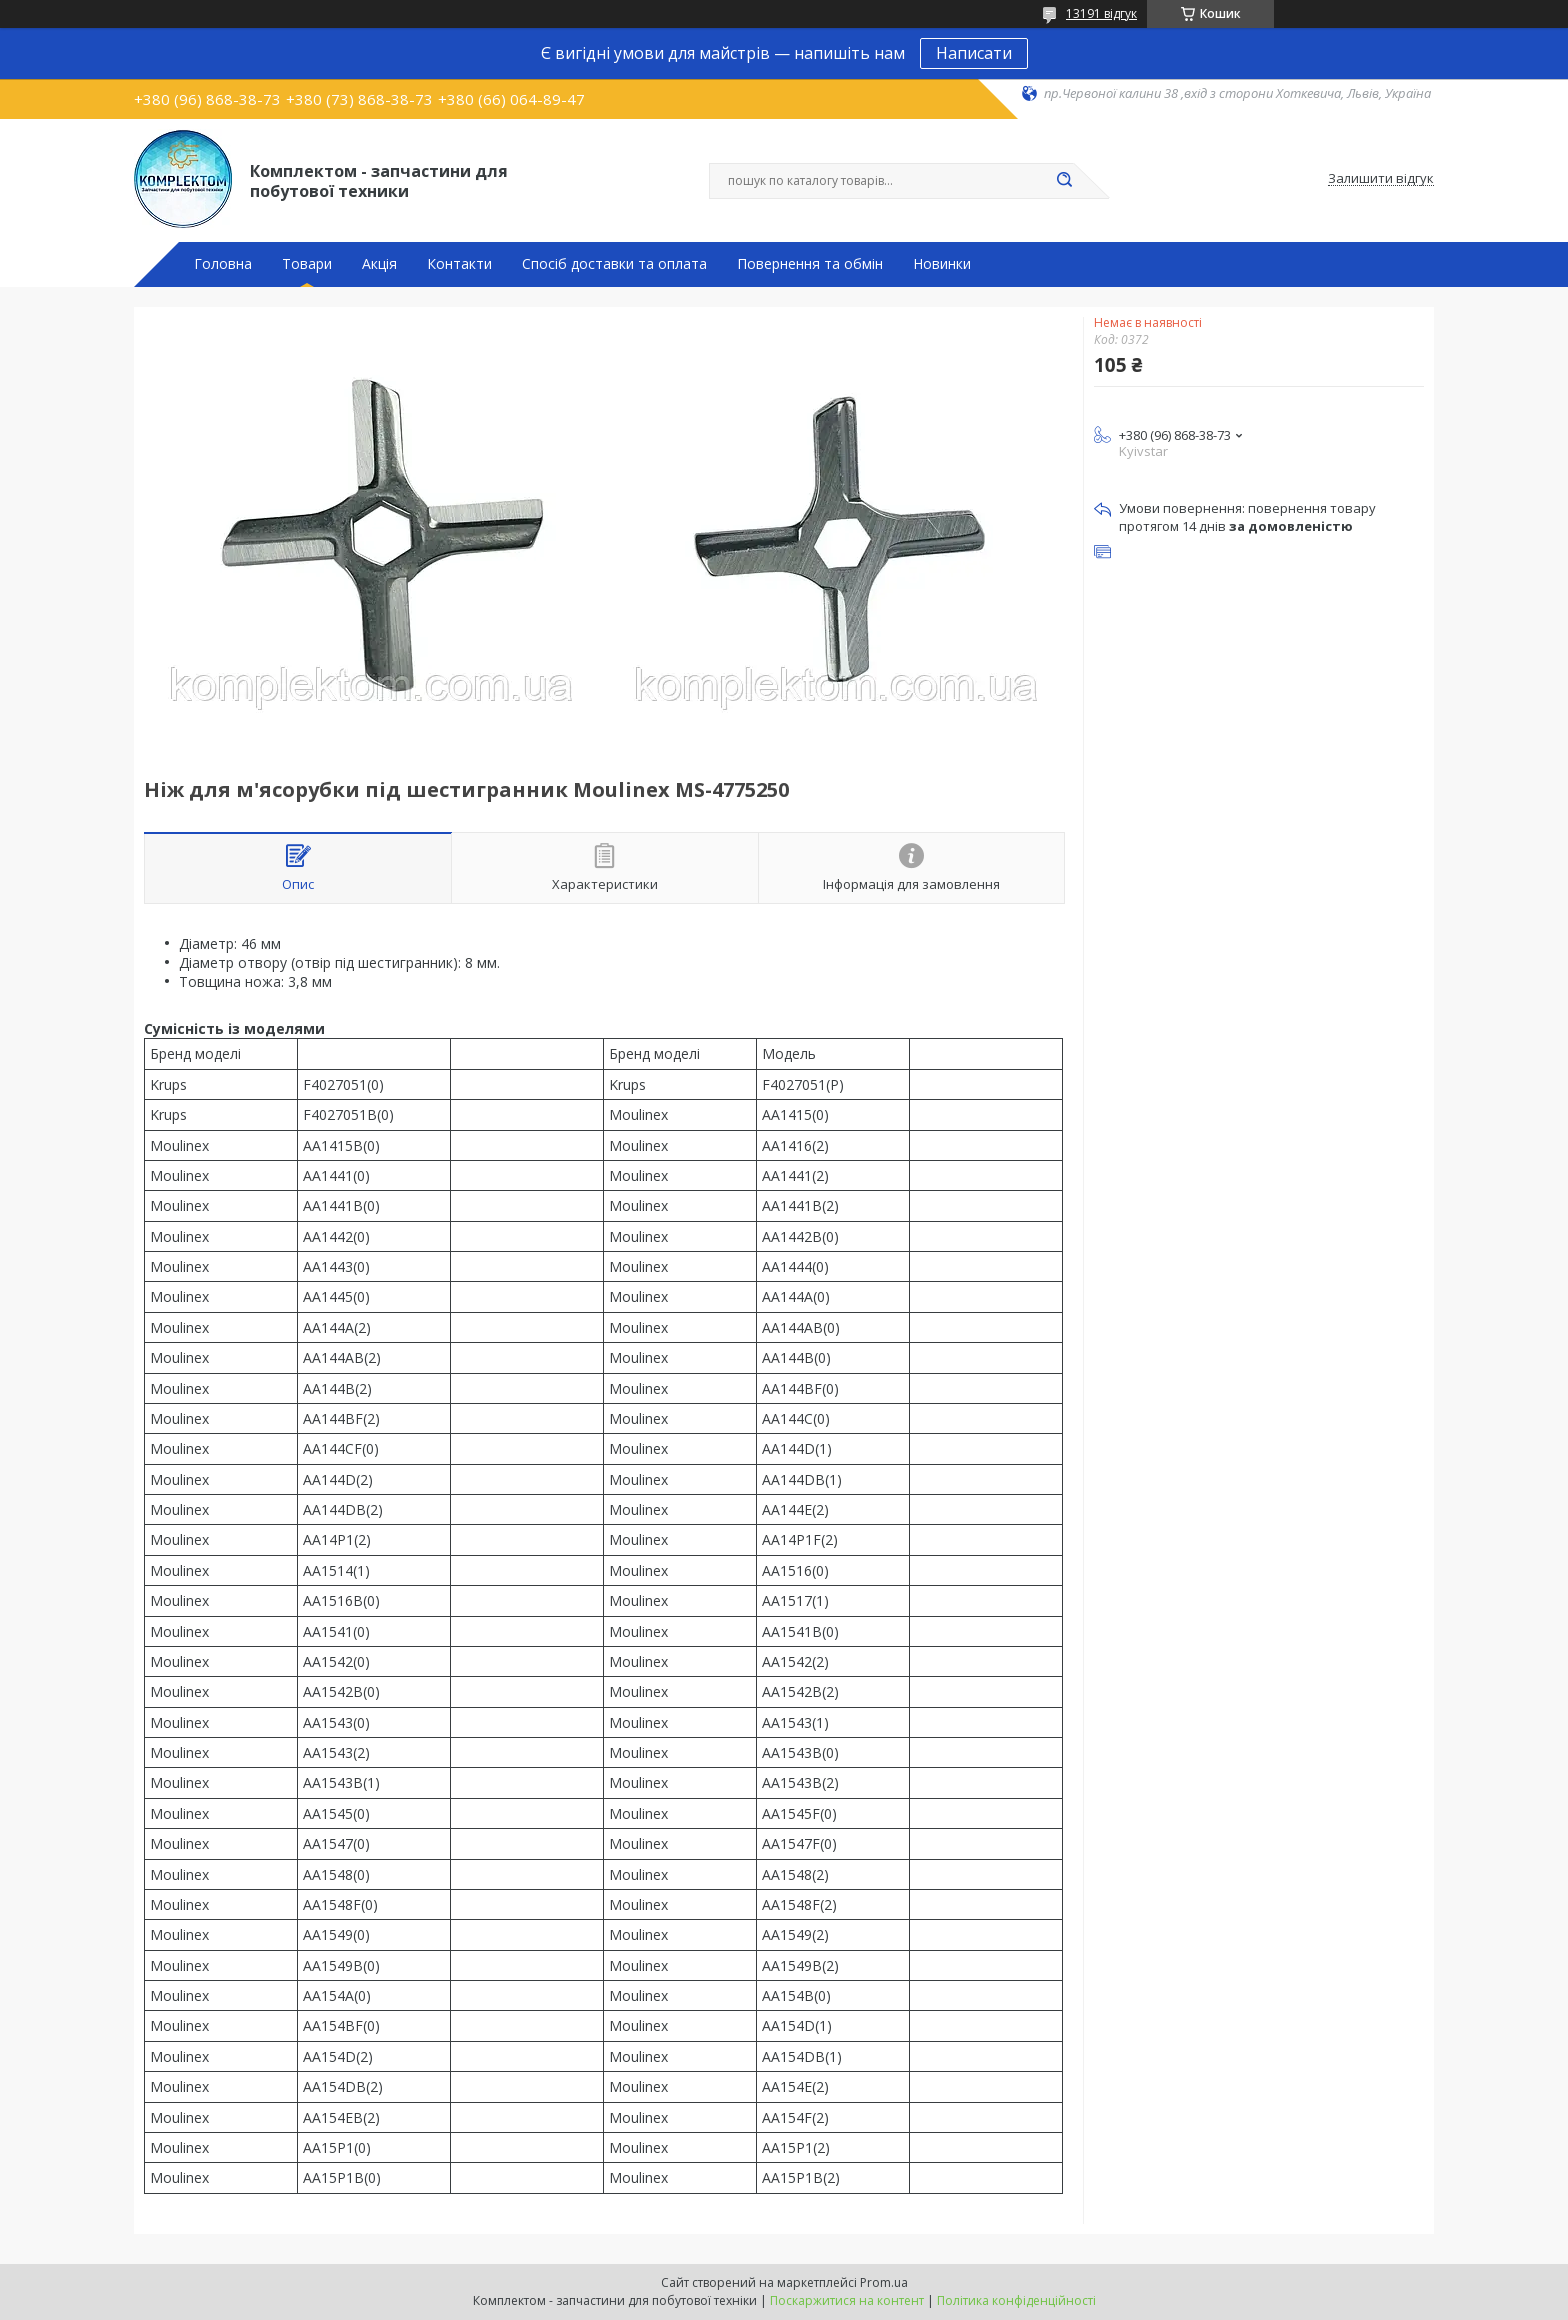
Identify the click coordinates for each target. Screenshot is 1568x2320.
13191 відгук (1101, 13)
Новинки (942, 264)
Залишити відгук (1381, 179)
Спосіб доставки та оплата (614, 264)
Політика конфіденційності (1016, 2300)
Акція (379, 264)
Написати (974, 53)
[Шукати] (1064, 181)
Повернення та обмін (810, 264)
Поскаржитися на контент (847, 2300)
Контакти (459, 264)
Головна (223, 264)
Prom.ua (884, 2282)
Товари (307, 264)
